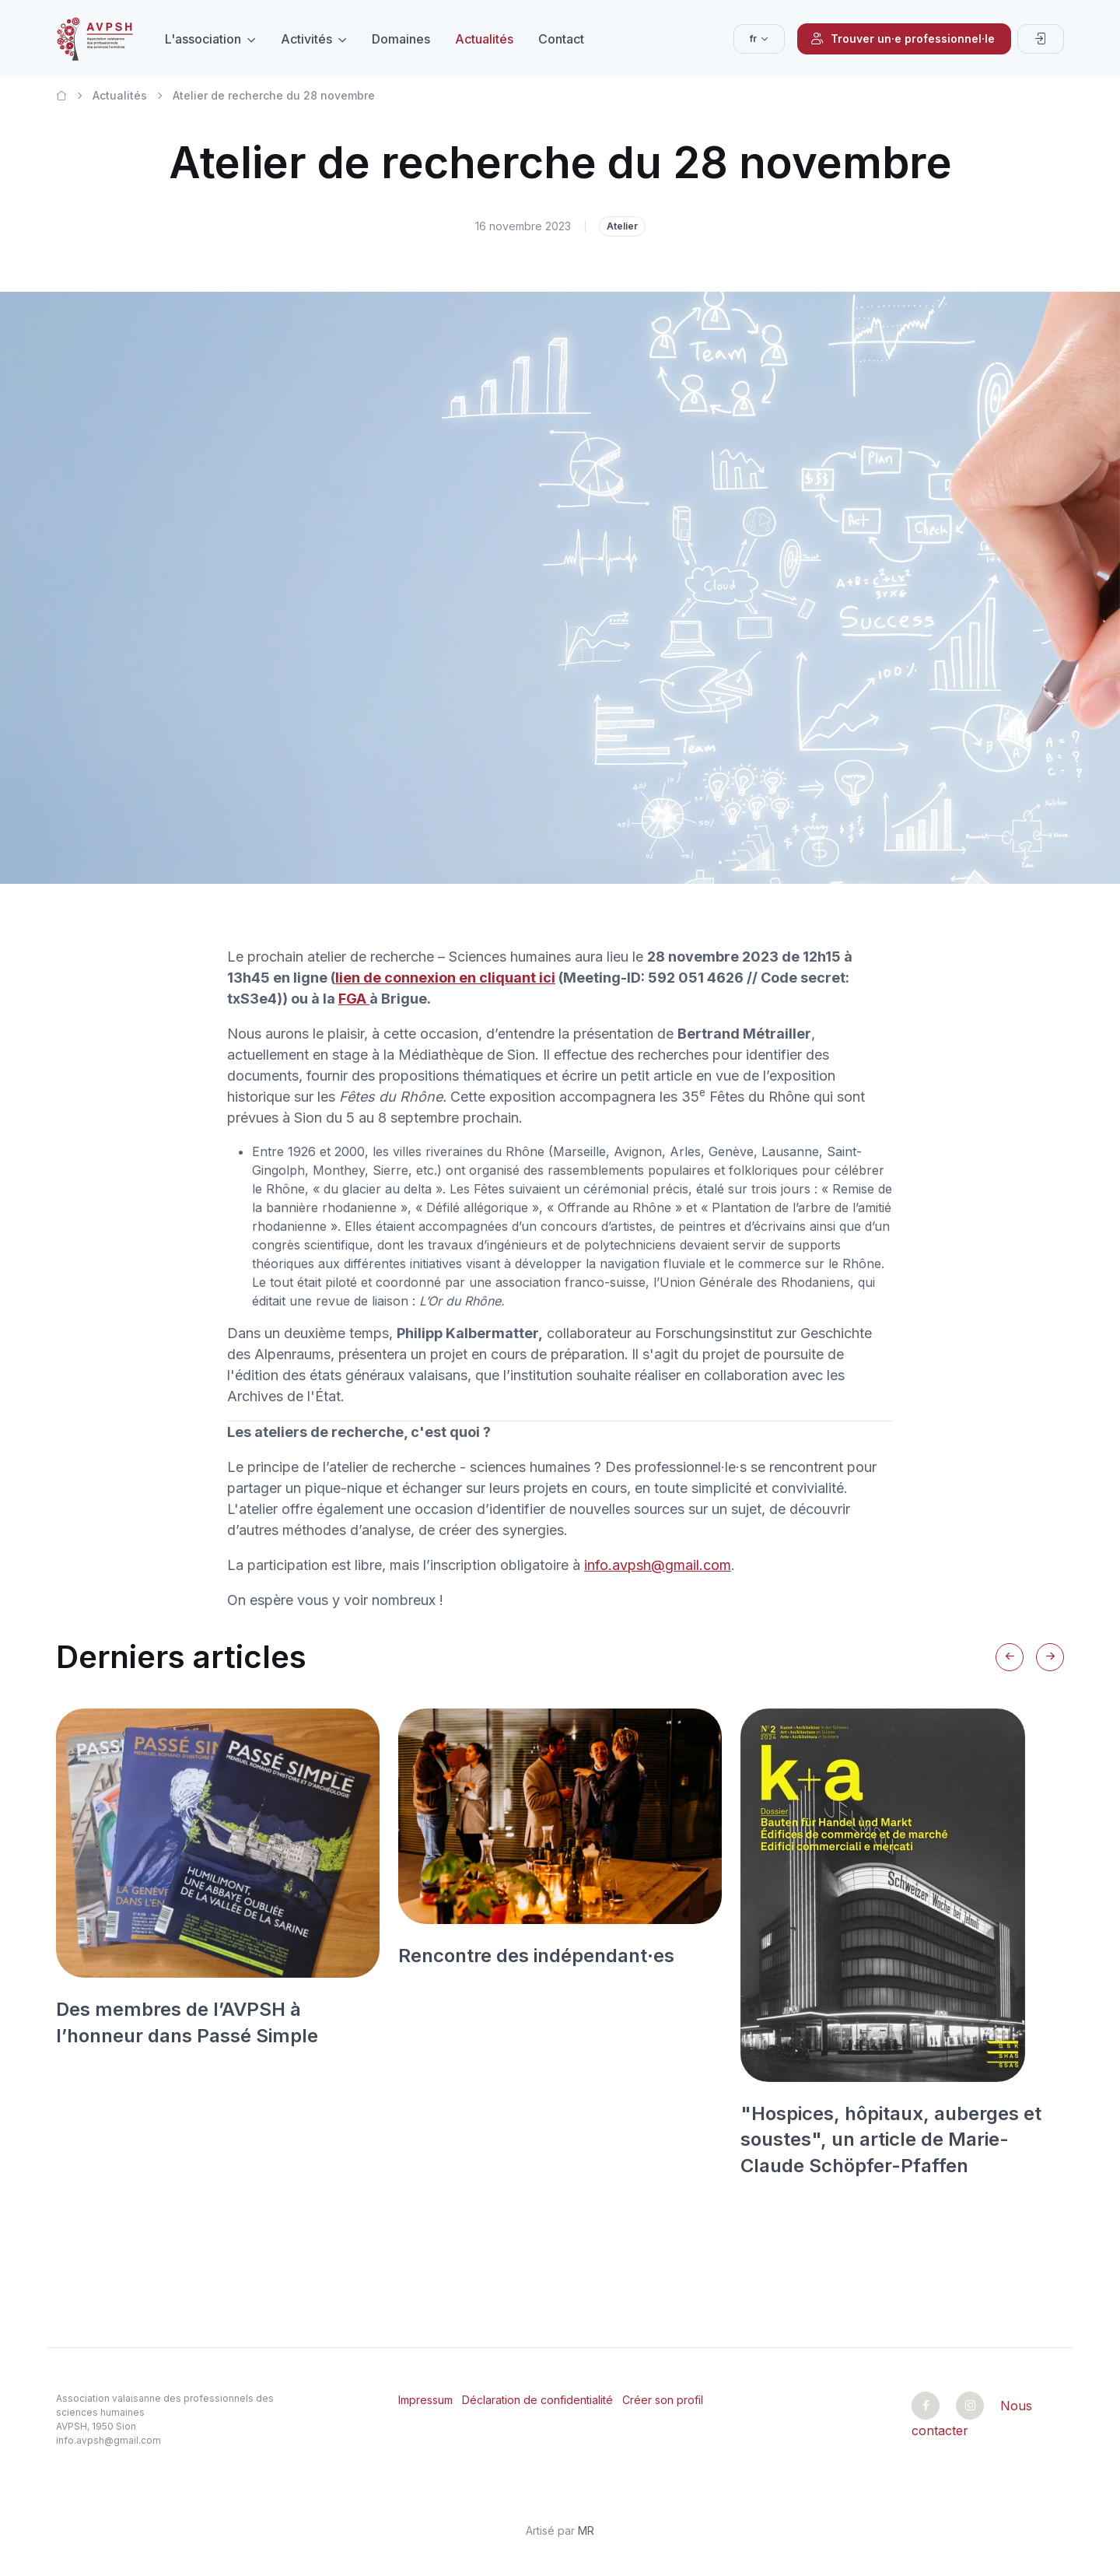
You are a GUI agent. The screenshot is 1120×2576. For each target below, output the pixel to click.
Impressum (425, 2399)
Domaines (401, 39)
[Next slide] (1050, 1657)
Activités (306, 39)
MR (586, 2530)
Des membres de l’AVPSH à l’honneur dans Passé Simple (187, 2022)
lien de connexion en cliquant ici (445, 977)
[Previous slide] (1010, 1657)
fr (753, 38)
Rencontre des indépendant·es (536, 1955)
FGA (353, 998)
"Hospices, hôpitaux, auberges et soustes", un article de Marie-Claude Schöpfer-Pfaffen (890, 2139)
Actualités (484, 39)
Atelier (622, 226)
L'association (203, 39)
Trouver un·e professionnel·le (902, 39)
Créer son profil (662, 2399)
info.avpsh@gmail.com (657, 1565)
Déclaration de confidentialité (537, 2399)
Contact (561, 39)
